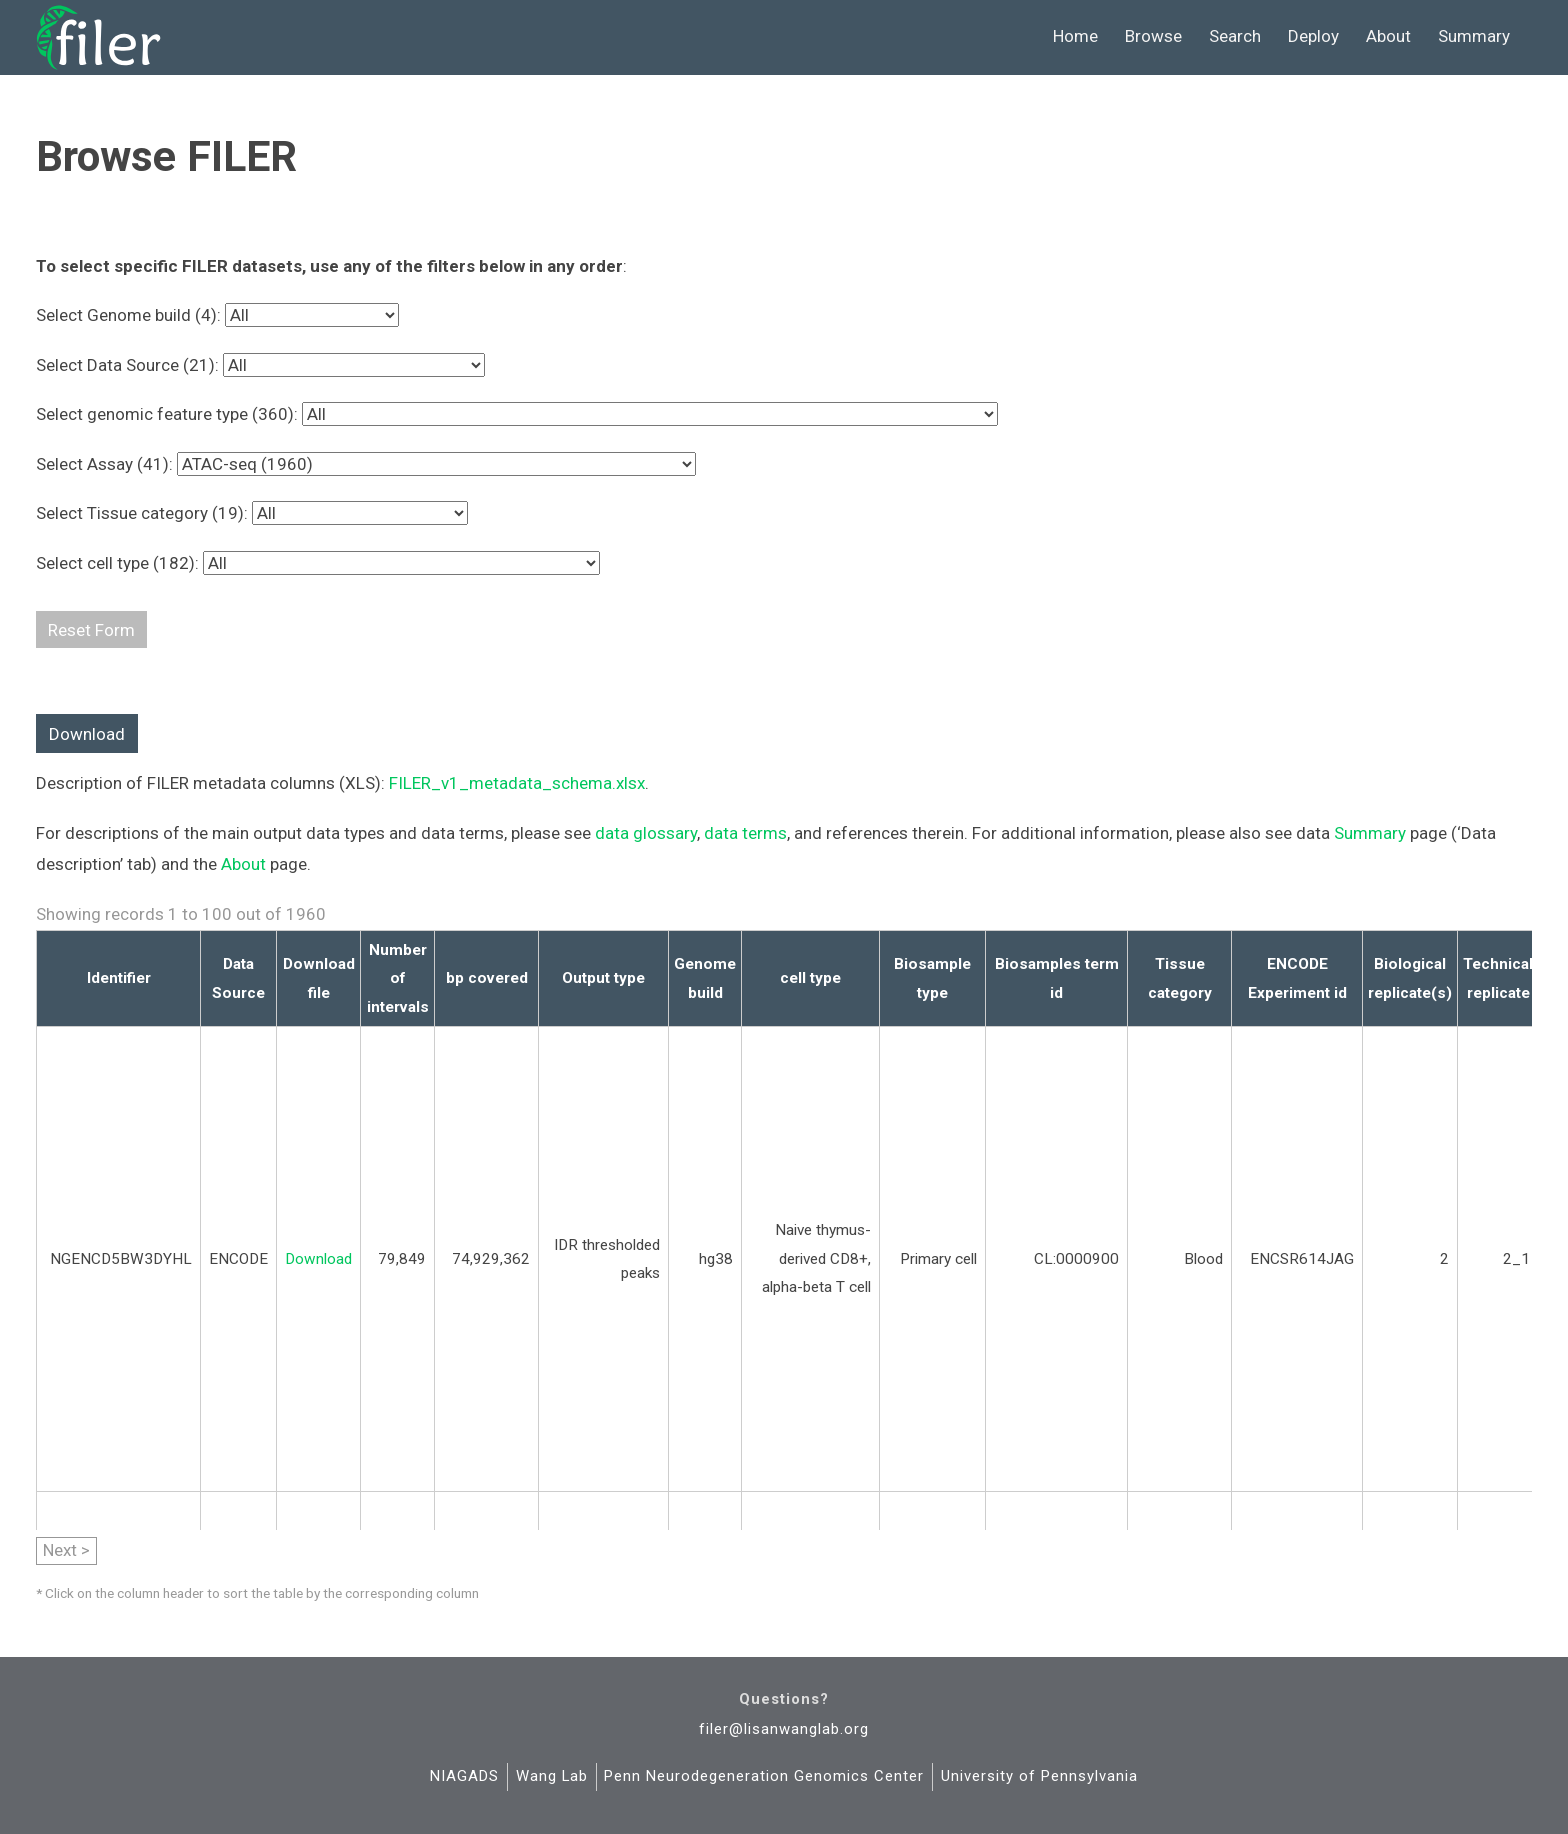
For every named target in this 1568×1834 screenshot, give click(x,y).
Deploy (1313, 36)
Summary (1474, 36)
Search (1235, 36)
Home (1075, 36)
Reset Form (91, 630)
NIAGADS (464, 1776)
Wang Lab (552, 1776)
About (1388, 36)
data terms (745, 833)
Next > (66, 1550)
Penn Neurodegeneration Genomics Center (764, 1776)
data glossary (646, 833)
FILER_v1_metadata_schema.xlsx (517, 783)
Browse (1153, 36)
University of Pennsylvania (1039, 1776)
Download (87, 734)
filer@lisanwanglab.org (784, 1729)
